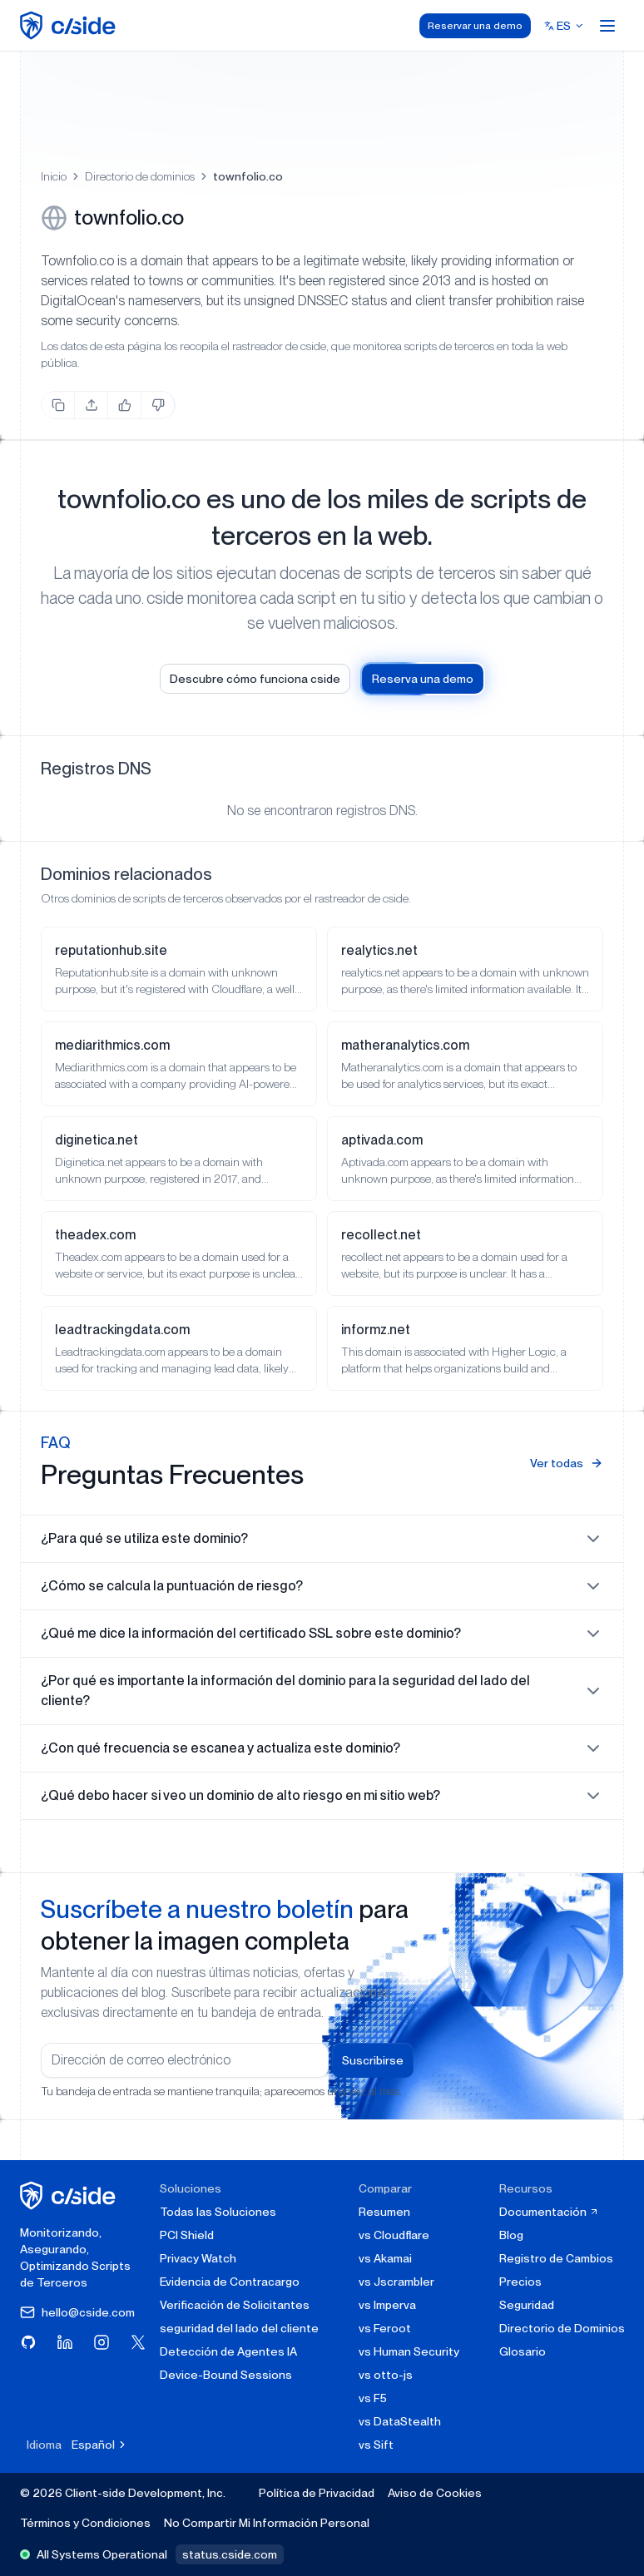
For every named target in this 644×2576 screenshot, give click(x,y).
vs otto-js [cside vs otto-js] (386, 2374)
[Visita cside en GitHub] (28, 2342)
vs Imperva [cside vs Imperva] (387, 2304)
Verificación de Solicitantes (235, 2304)
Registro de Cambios (556, 2258)
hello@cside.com (77, 2312)
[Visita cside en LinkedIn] (65, 2342)
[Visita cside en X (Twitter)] (138, 2342)
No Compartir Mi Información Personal (266, 2522)
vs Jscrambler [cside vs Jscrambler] (396, 2281)
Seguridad (526, 2304)
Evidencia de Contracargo (230, 2281)
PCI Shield (187, 2235)
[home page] (70, 25)
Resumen (384, 2211)
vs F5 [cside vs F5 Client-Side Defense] (373, 2398)
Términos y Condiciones (85, 2522)
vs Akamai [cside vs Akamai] (385, 2258)
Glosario (522, 2351)
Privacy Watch (198, 2258)
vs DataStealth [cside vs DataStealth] (400, 2421)
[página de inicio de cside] (70, 2195)
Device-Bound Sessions (226, 2374)
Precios (520, 2281)
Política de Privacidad (316, 2492)
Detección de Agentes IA (228, 2351)
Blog (511, 2235)
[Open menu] (607, 26)
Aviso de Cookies (435, 2492)
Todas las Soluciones (218, 2211)
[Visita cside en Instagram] (101, 2342)
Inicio (54, 176)
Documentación (549, 2211)
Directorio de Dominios (562, 2328)
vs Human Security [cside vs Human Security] (409, 2351)
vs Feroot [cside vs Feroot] (385, 2328)
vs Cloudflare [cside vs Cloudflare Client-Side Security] (394, 2235)
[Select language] (564, 25)
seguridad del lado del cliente (239, 2328)
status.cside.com (229, 2554)
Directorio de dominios (140, 176)
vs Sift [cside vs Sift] (376, 2444)
